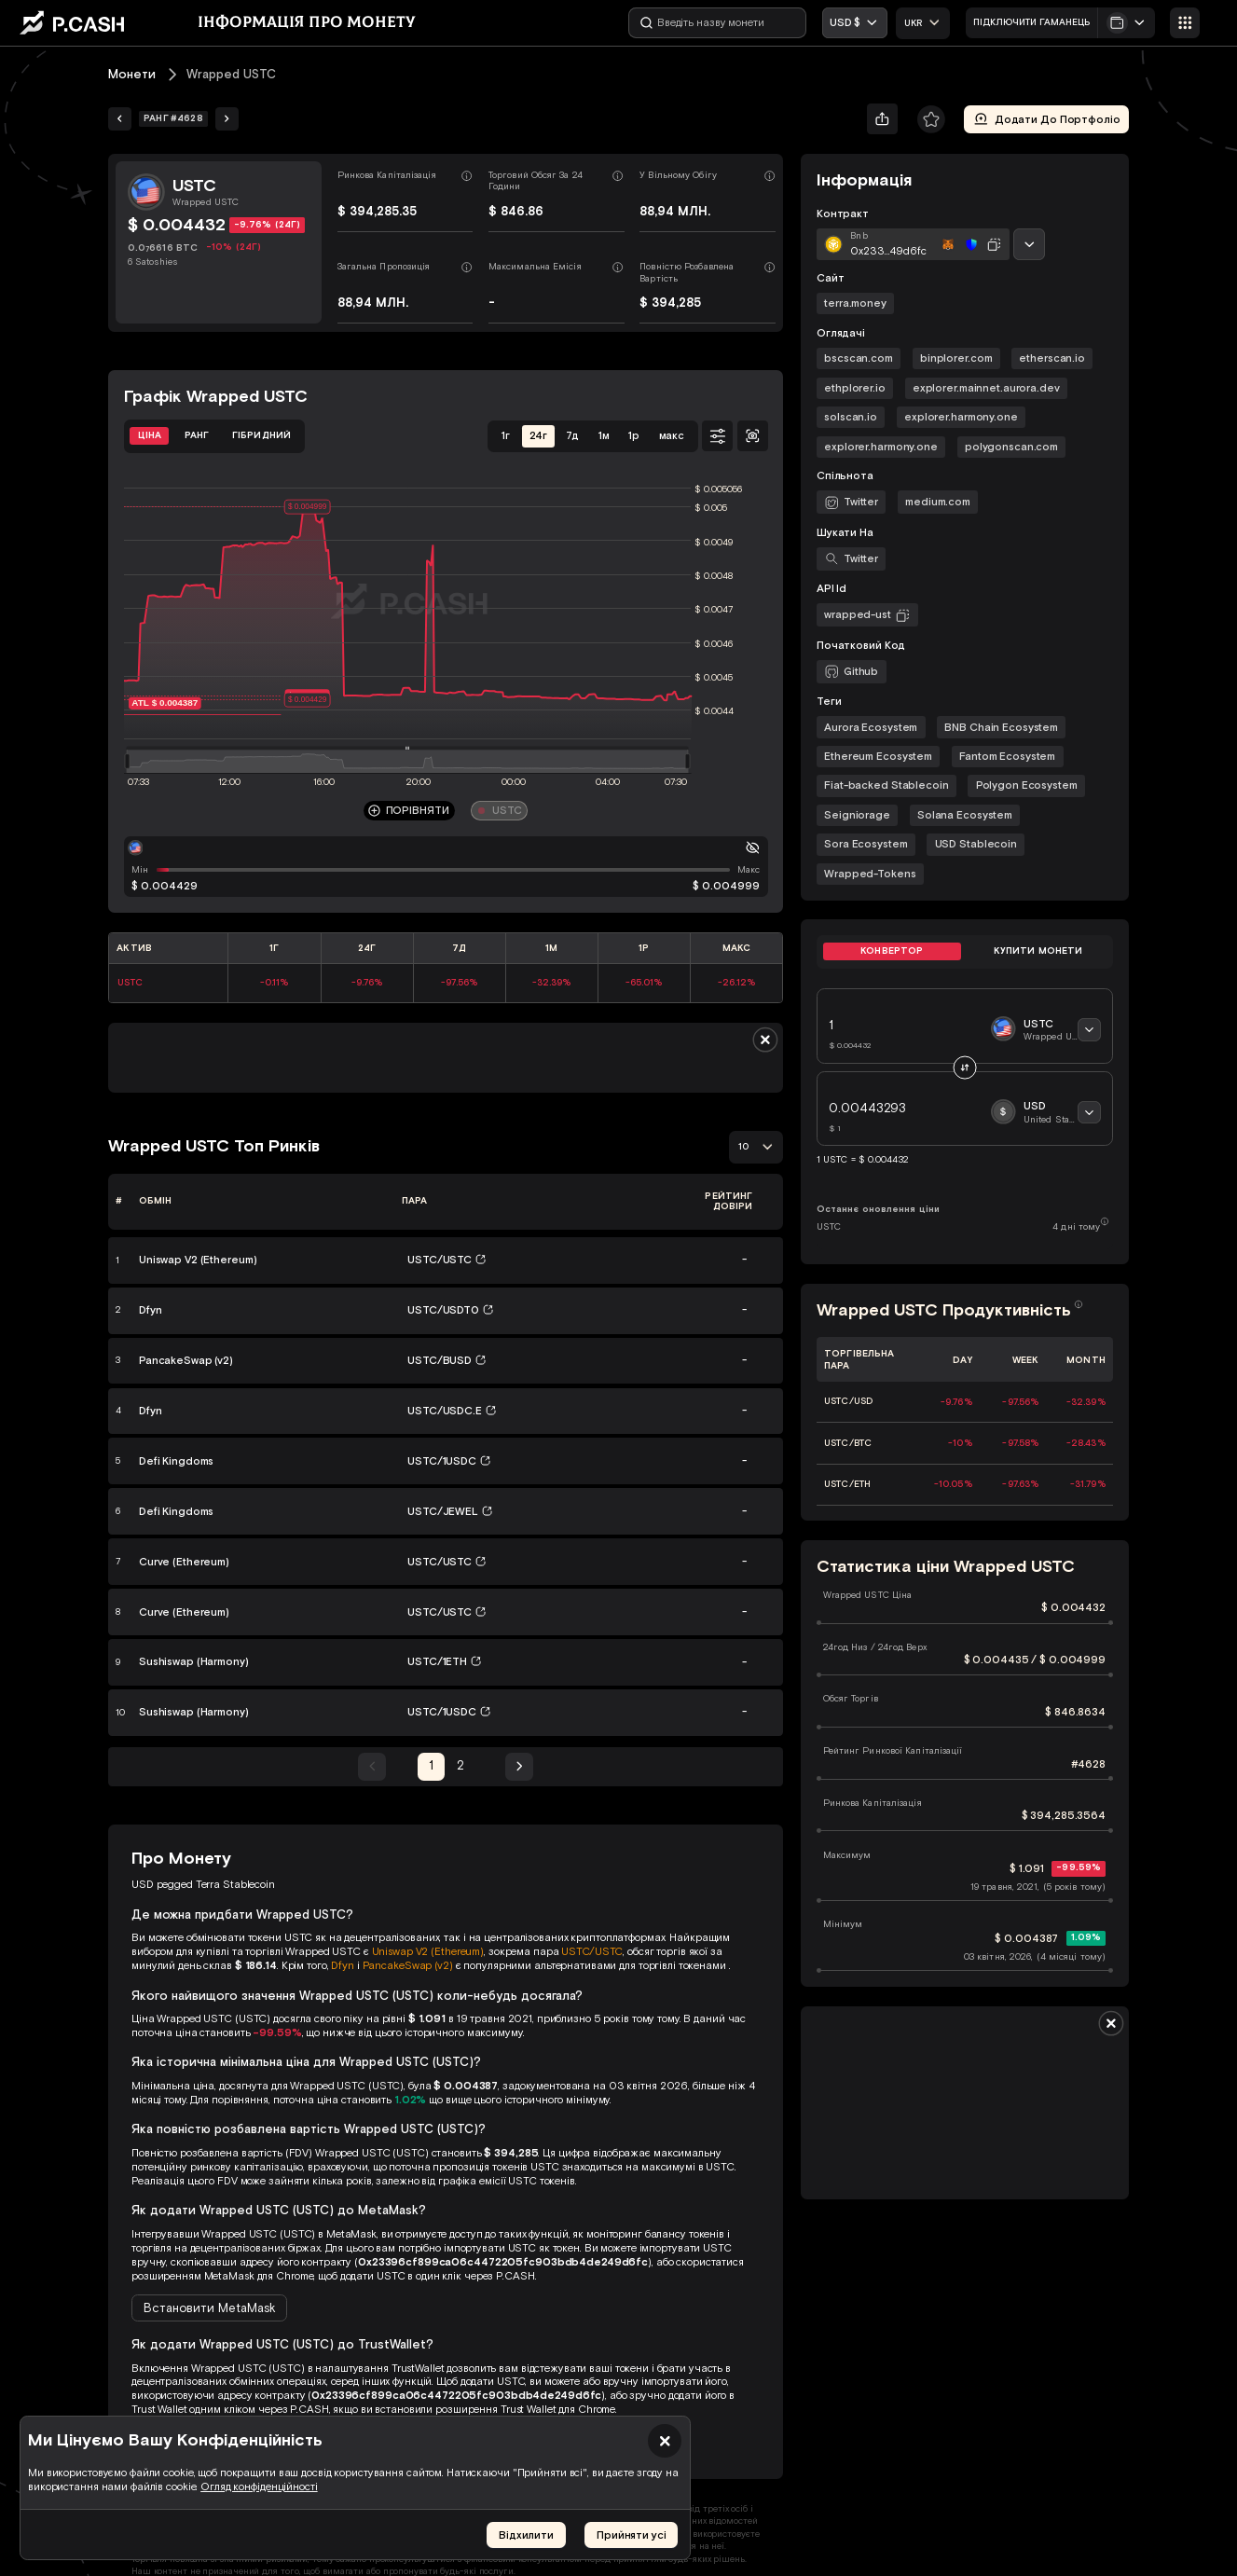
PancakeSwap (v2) (408, 1965)
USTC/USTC (592, 1951)
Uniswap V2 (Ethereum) (428, 1951)
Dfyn (342, 1965)
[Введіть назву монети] (717, 22)
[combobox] (923, 23)
